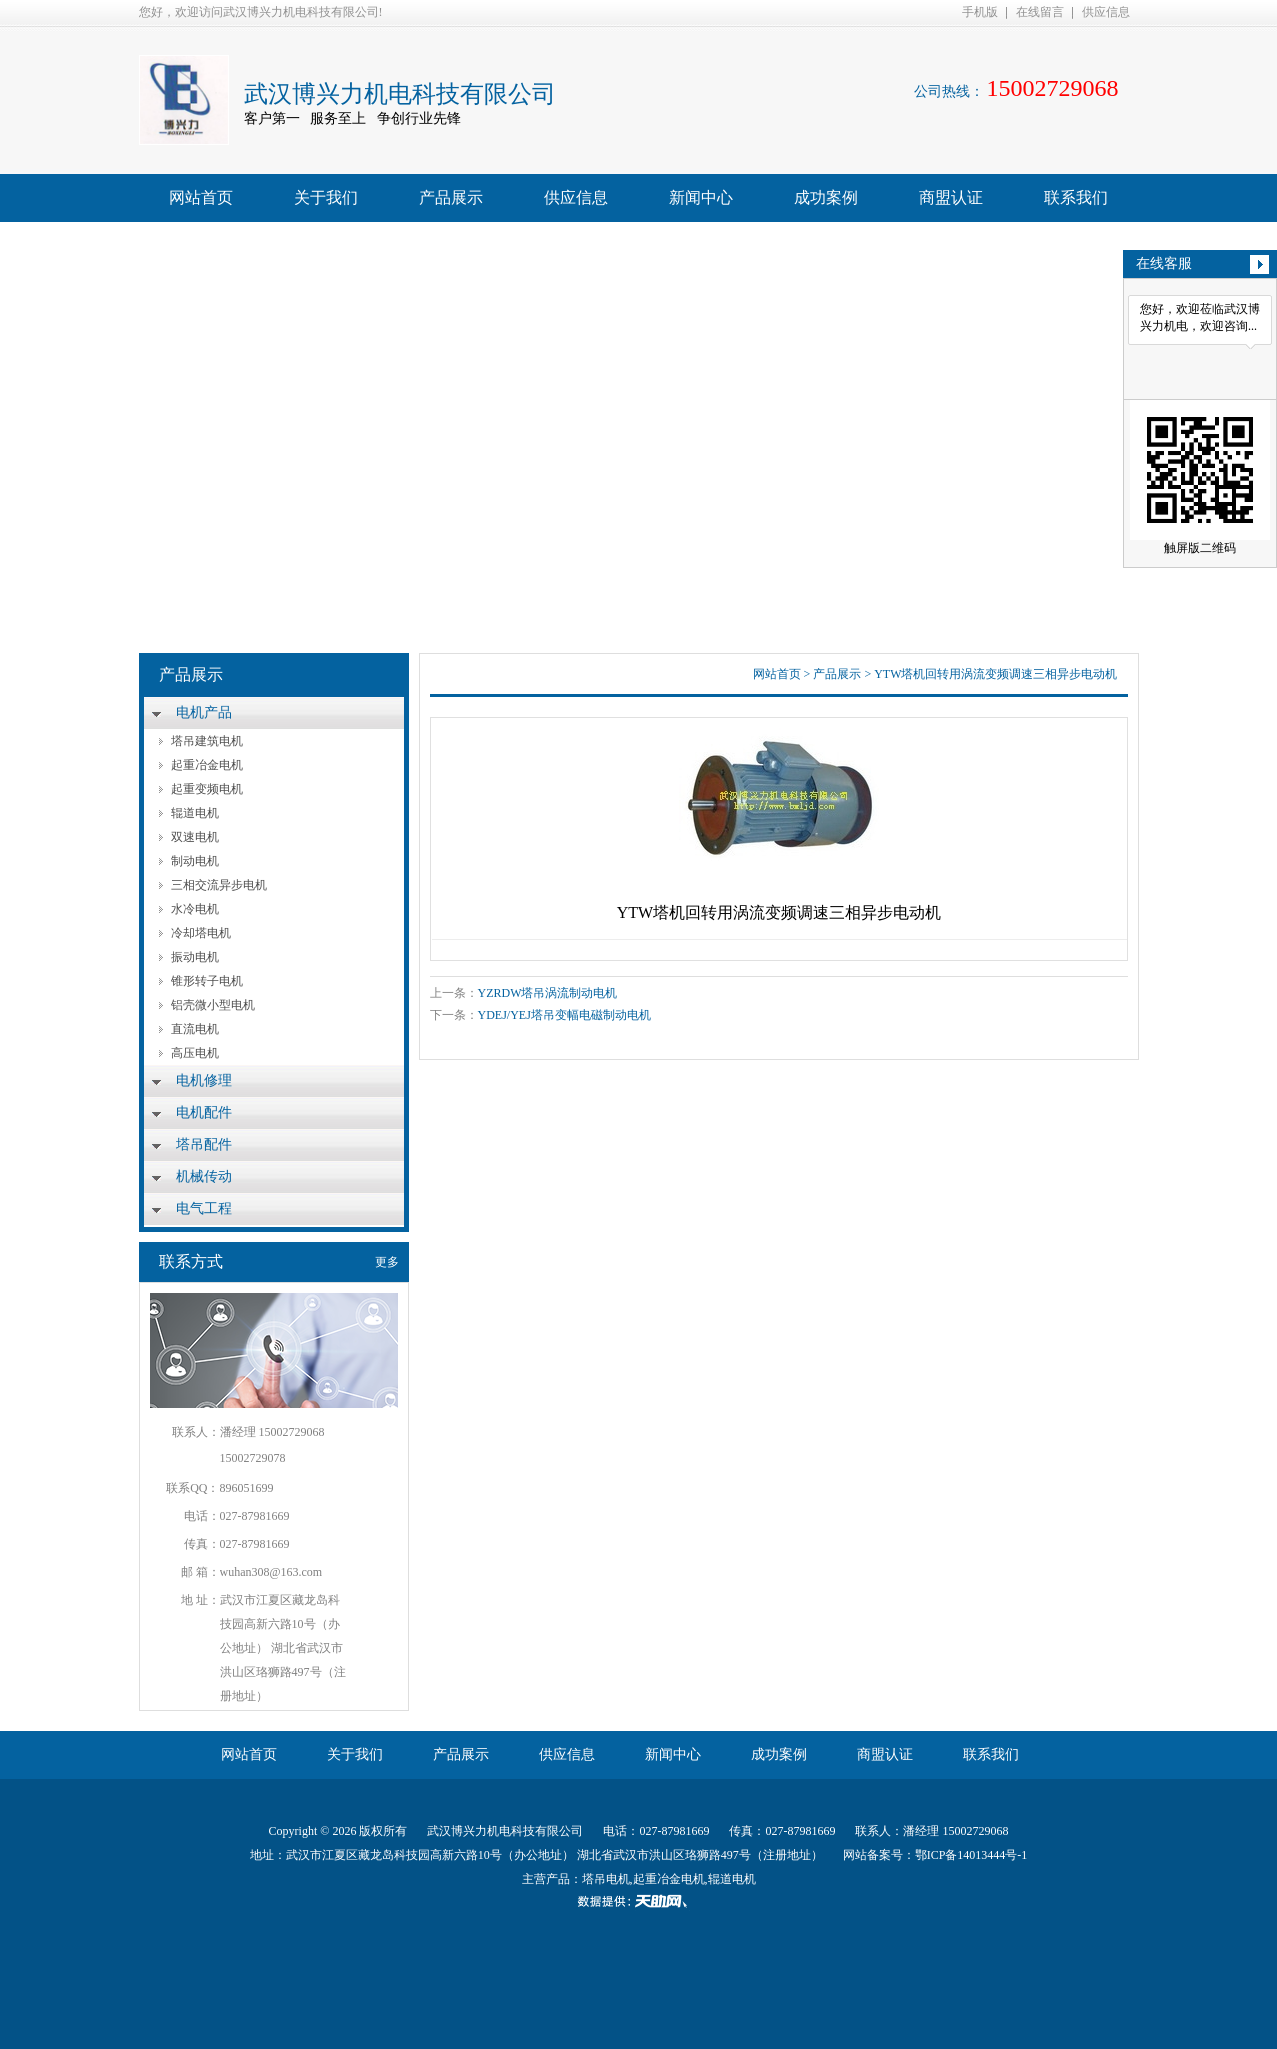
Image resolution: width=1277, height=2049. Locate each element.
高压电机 (195, 1053)
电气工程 (204, 1208)
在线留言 (1040, 12)
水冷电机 (195, 909)
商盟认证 (951, 197)
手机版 (980, 12)
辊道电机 (195, 813)
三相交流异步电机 (219, 885)
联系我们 (1076, 197)
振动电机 (195, 957)
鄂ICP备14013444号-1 (971, 1855)
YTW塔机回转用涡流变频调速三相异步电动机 (995, 674)
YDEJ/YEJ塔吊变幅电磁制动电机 (564, 1015)
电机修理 (204, 1080)
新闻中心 (701, 197)
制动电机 (195, 861)
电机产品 (204, 712)
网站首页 (201, 197)
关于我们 (326, 197)
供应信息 (1106, 12)
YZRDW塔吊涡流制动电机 (548, 993)
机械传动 (204, 1176)
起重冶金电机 (207, 765)
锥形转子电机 (207, 981)
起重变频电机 (207, 789)
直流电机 (195, 1029)
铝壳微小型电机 (213, 1005)
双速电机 (195, 837)
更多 (387, 1262)
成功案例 (826, 197)
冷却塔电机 (201, 933)
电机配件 (204, 1112)
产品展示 (451, 197)
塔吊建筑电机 (207, 741)
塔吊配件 (204, 1144)
